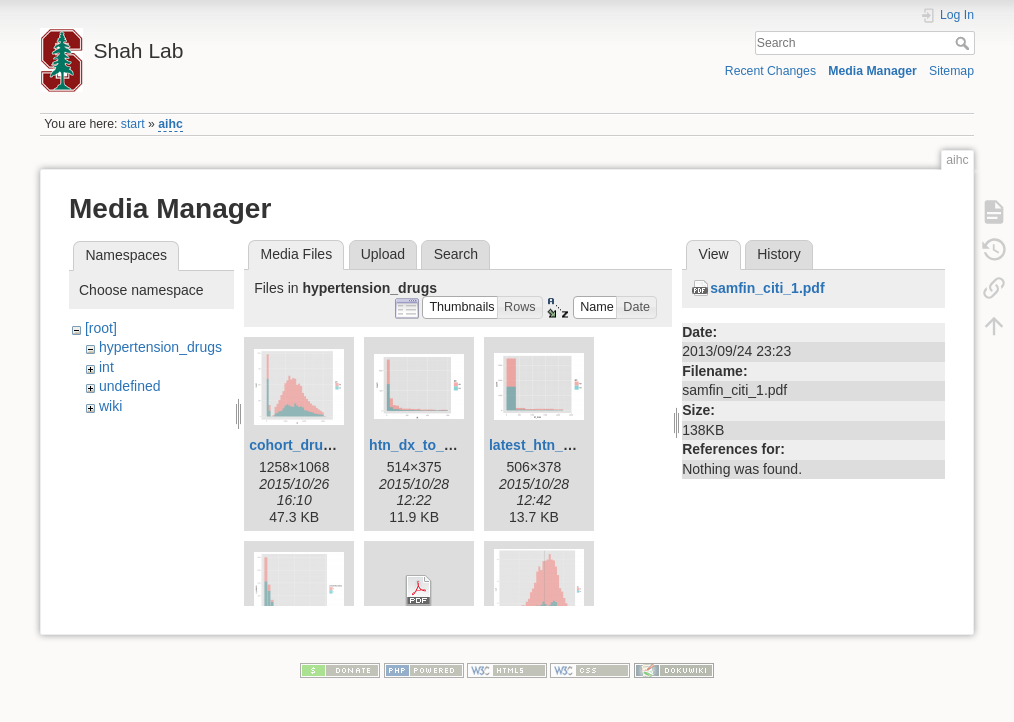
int (106, 367)
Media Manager (872, 71)
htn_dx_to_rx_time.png (446, 445)
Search (964, 43)
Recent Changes (770, 71)
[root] (101, 328)
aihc (170, 124)
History (779, 254)
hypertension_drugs (160, 347)
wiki (110, 406)
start (133, 124)
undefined (130, 386)
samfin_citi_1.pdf (767, 288)
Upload (383, 254)
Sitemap (951, 71)
